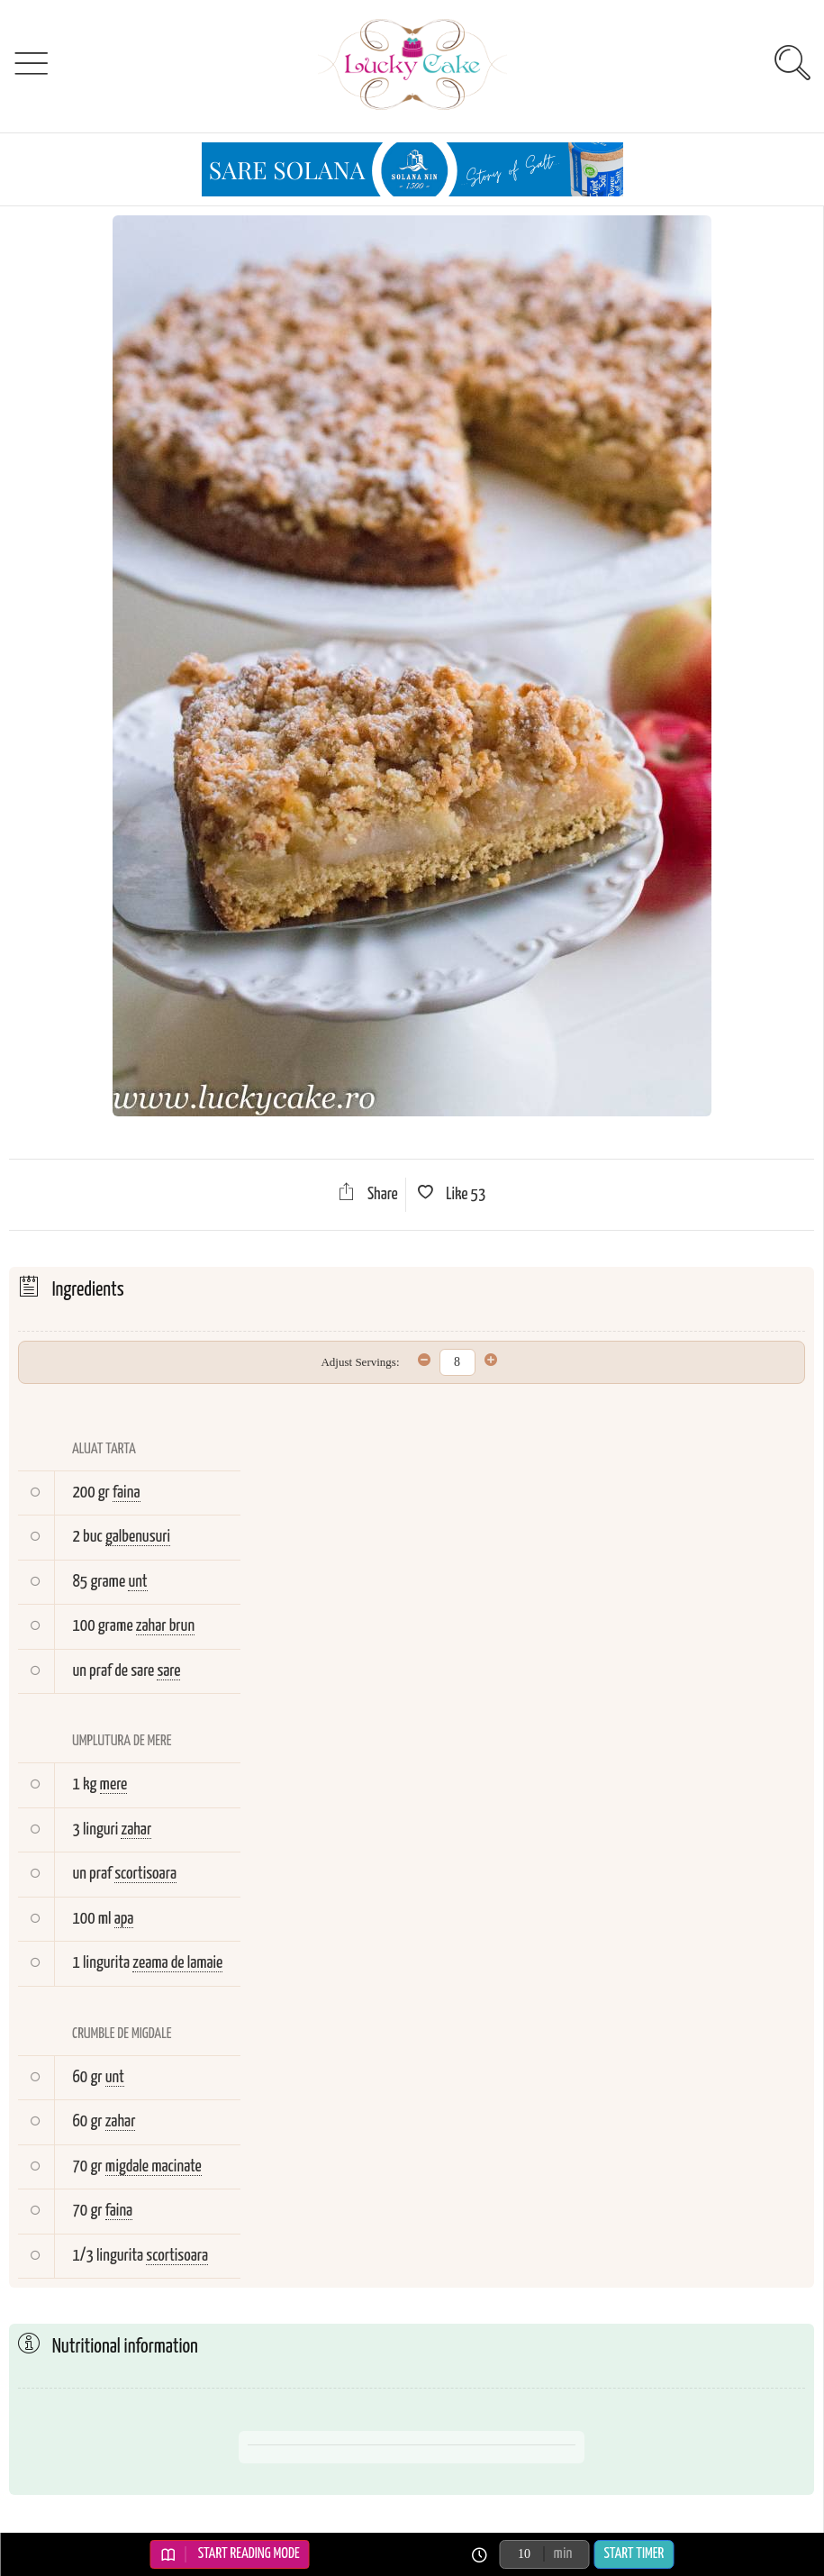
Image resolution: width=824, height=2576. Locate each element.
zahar (136, 1829)
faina (126, 1492)
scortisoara (145, 1873)
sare (168, 1670)
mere (114, 1784)
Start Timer (634, 2554)
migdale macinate (153, 2166)
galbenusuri (137, 1536)
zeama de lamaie (177, 1962)
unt (137, 1581)
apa (124, 1918)
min (563, 2554)
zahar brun (165, 1625)
